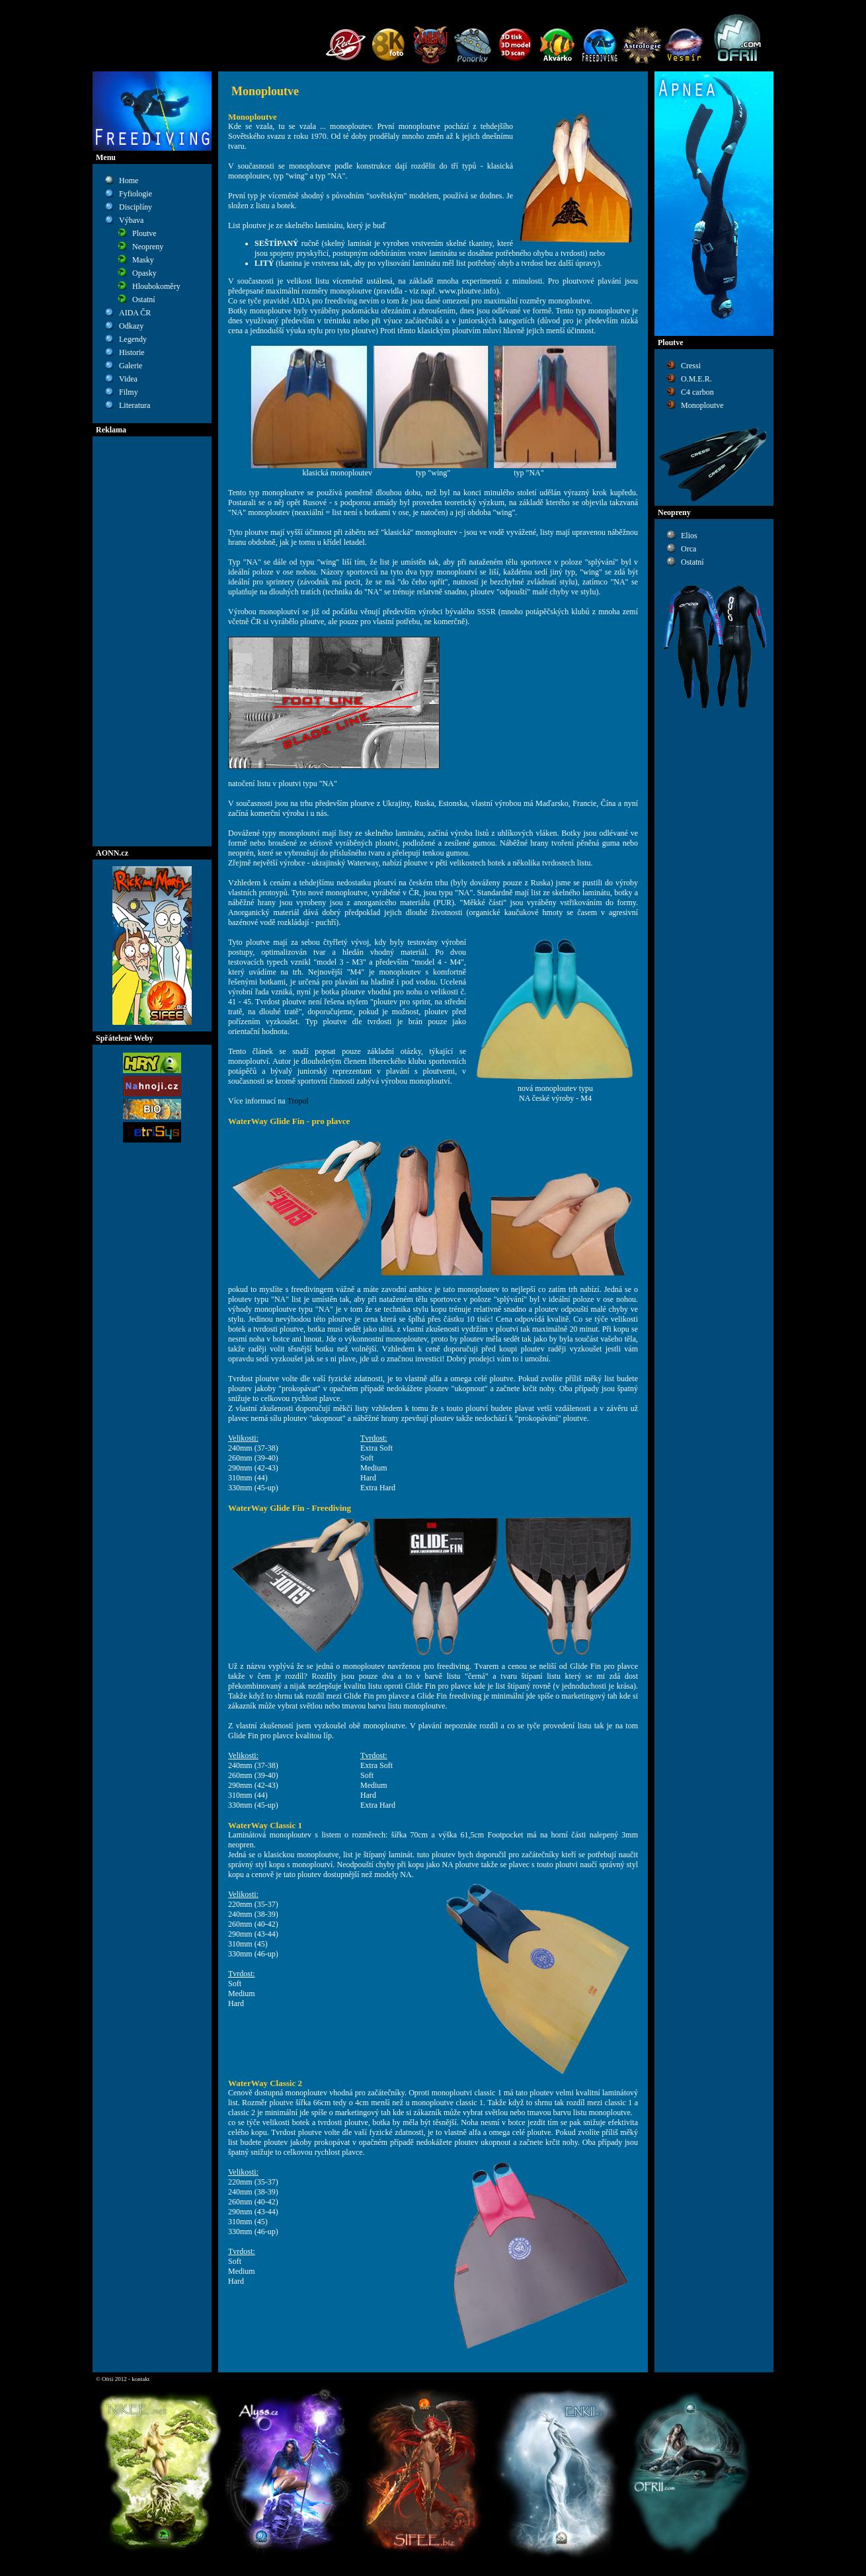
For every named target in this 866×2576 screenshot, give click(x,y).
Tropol (297, 1101)
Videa (128, 378)
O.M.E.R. (696, 378)
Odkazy (131, 326)
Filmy (128, 392)
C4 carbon (697, 392)
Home (128, 180)
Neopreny (147, 246)
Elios (689, 535)
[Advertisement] (152, 641)
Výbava (131, 220)
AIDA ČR (135, 312)
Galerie (130, 365)
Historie (132, 352)
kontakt (140, 2379)
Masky (143, 259)
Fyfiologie (135, 193)
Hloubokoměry (156, 286)
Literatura (134, 405)
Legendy (133, 339)
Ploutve (144, 233)
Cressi (691, 365)
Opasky (144, 273)
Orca (688, 548)
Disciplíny (135, 207)
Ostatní (143, 299)
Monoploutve (702, 405)
